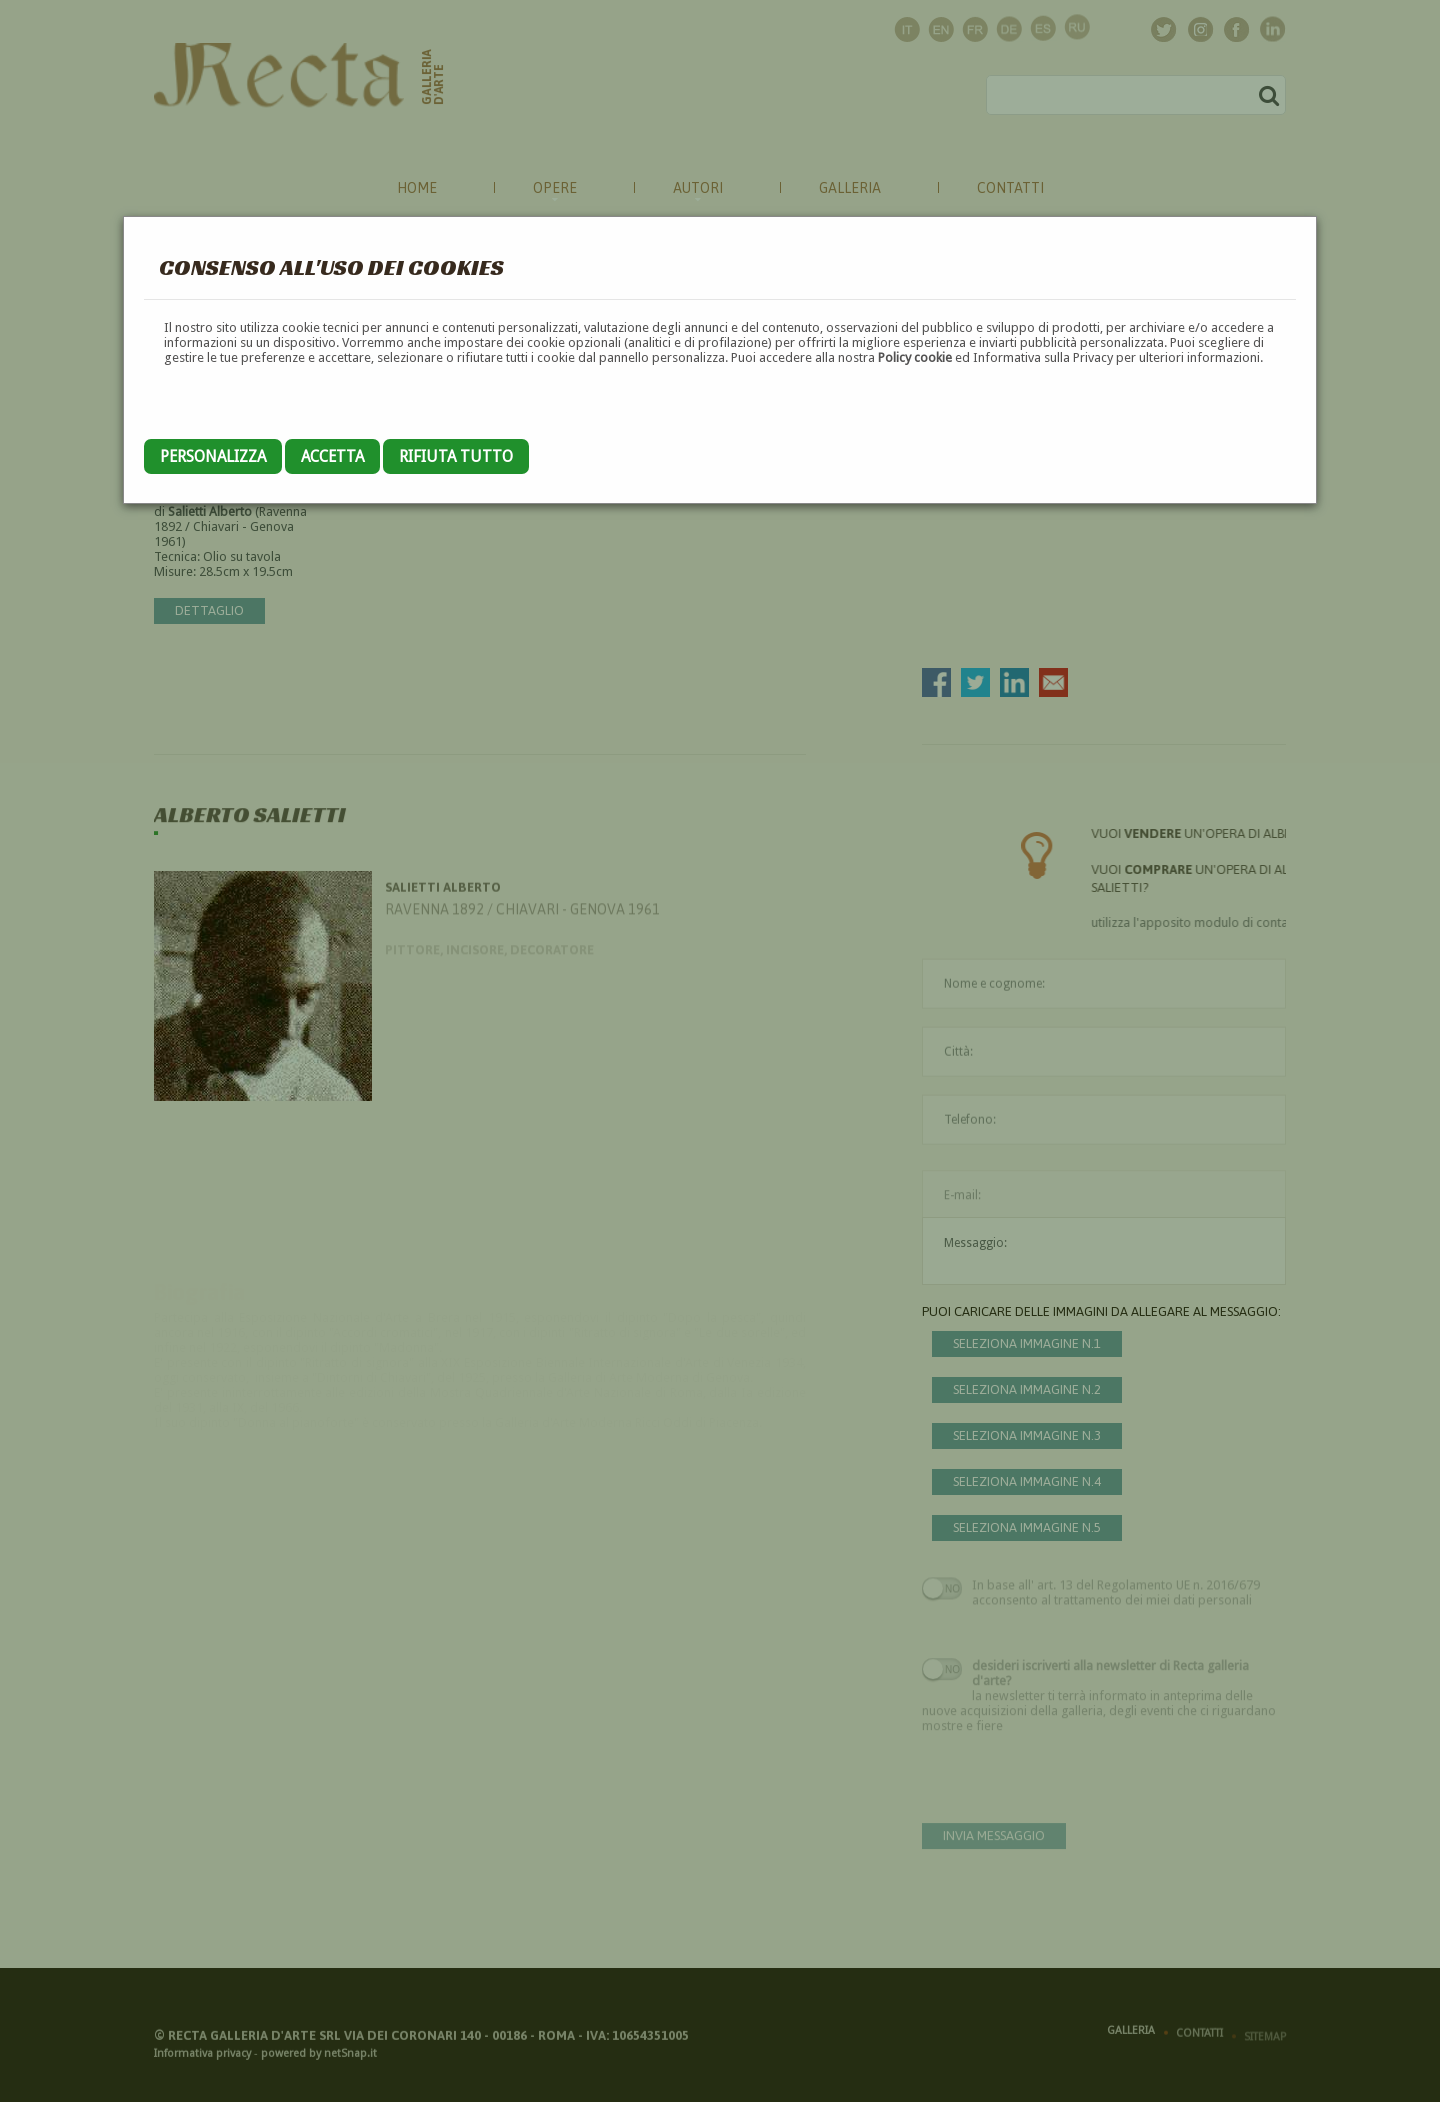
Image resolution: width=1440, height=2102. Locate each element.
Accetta (332, 456)
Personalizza (213, 456)
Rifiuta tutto (456, 456)
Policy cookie (915, 357)
